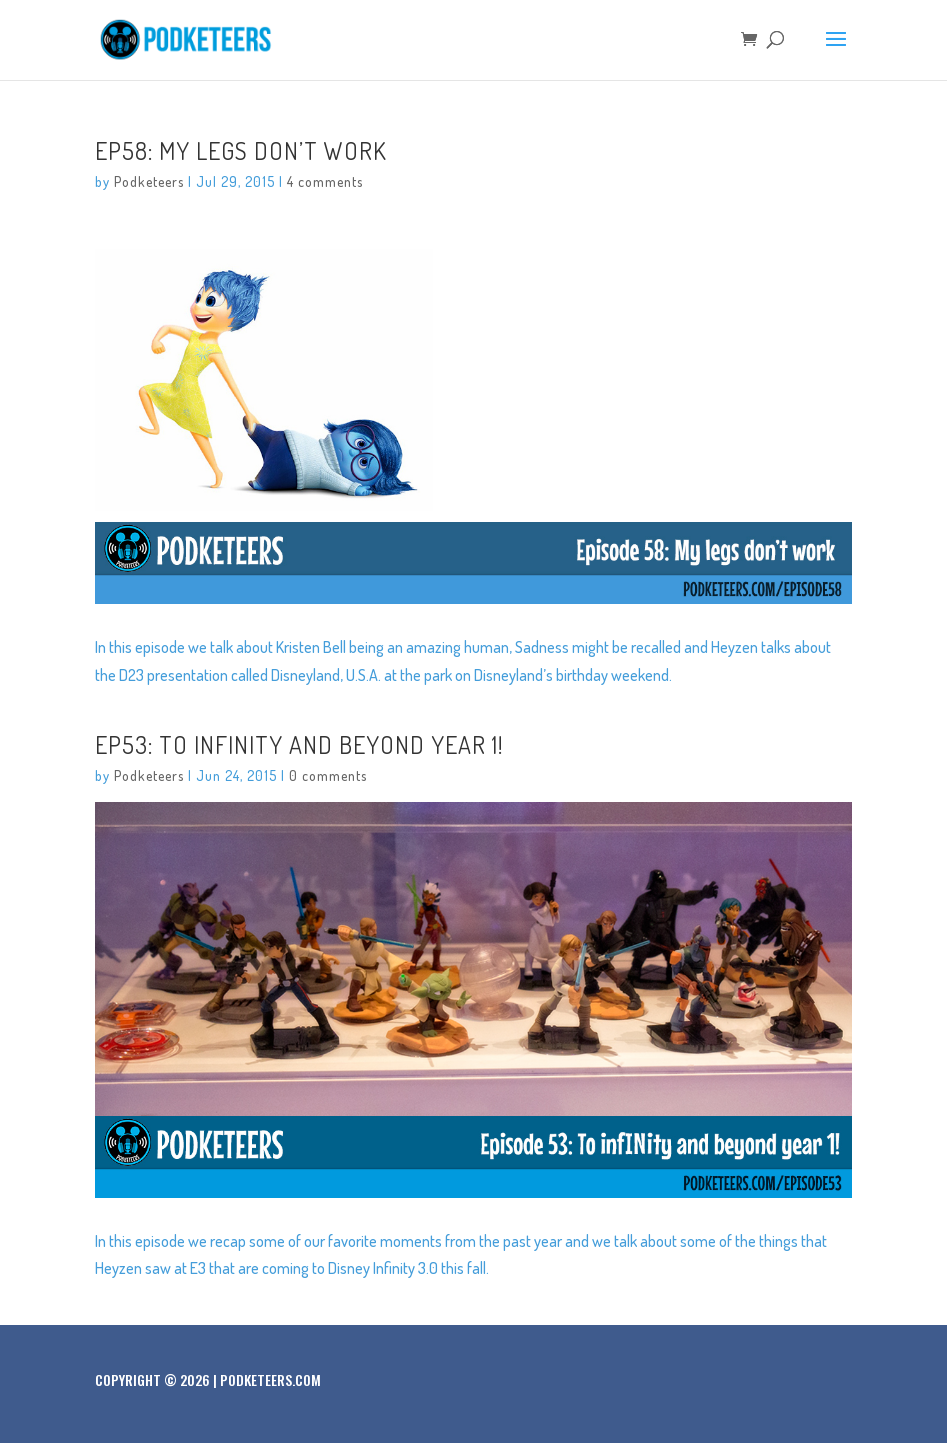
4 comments (325, 181)
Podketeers (149, 181)
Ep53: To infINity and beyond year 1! (299, 744)
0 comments (328, 775)
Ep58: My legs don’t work (241, 150)
